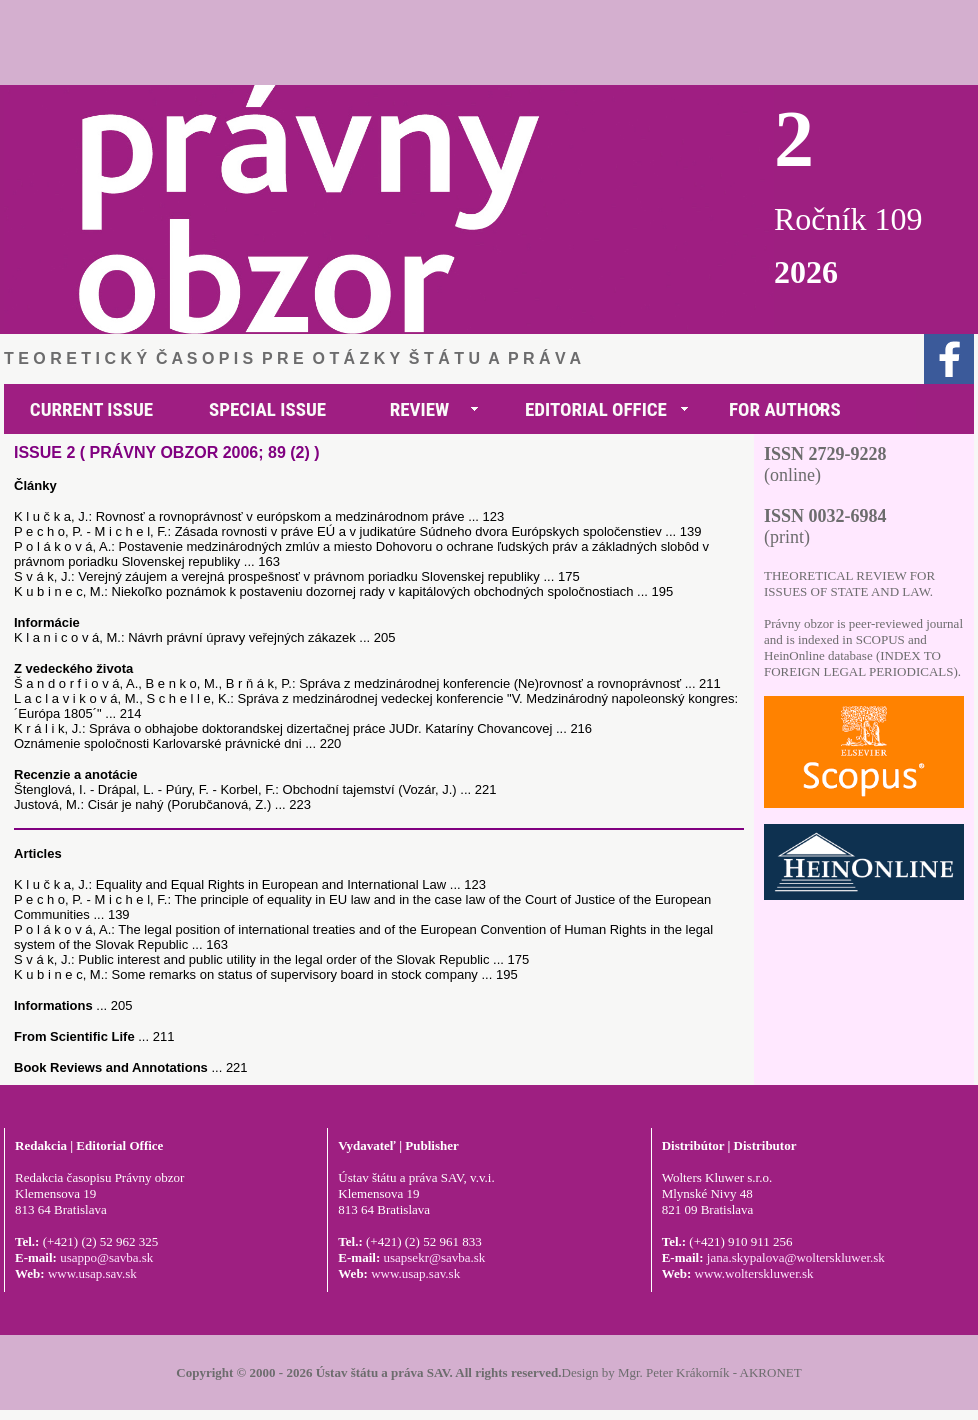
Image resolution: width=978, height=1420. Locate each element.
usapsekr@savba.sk (434, 1257)
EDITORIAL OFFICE (596, 409)
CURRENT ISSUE (91, 409)
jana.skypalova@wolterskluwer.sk (796, 1257)
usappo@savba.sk (106, 1257)
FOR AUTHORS (785, 409)
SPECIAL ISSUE (267, 409)
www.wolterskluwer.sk (754, 1273)
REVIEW (420, 409)
